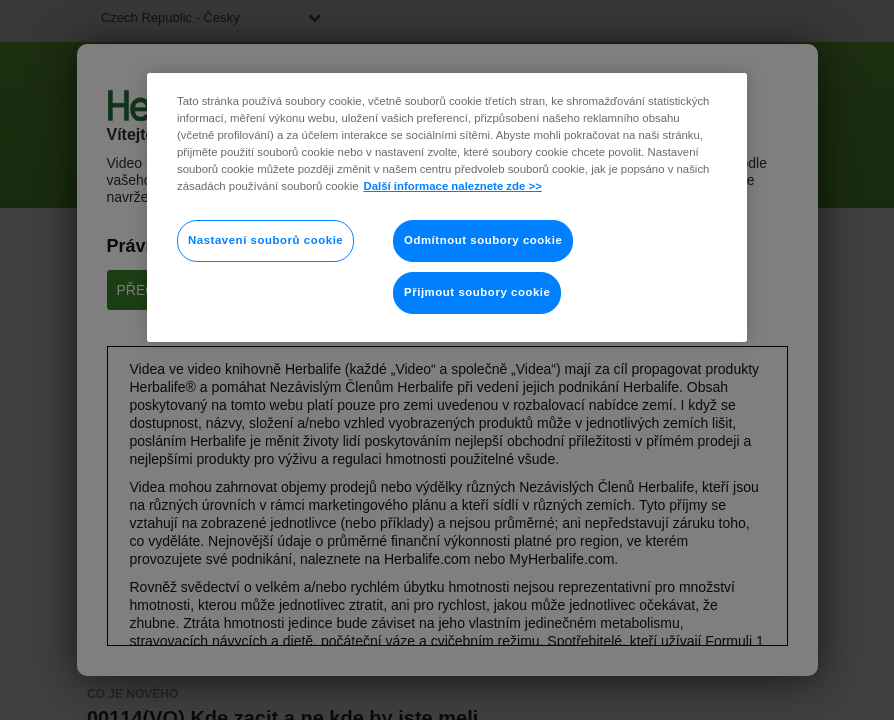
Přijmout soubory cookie (477, 292)
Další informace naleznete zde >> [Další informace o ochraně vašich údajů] (453, 186)
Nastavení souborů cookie (265, 240)
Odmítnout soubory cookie (483, 240)
